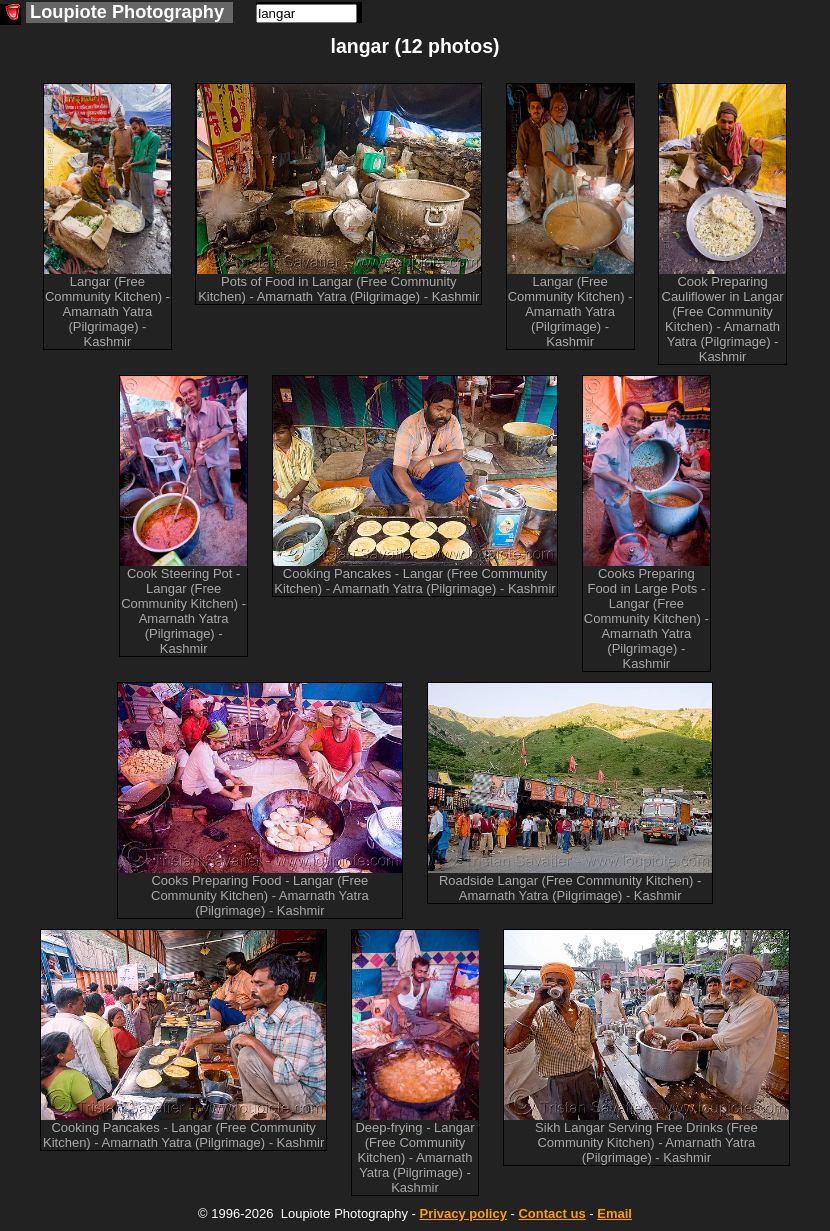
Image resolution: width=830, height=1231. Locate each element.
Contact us (551, 1213)
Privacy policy (462, 1213)
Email (614, 1213)
